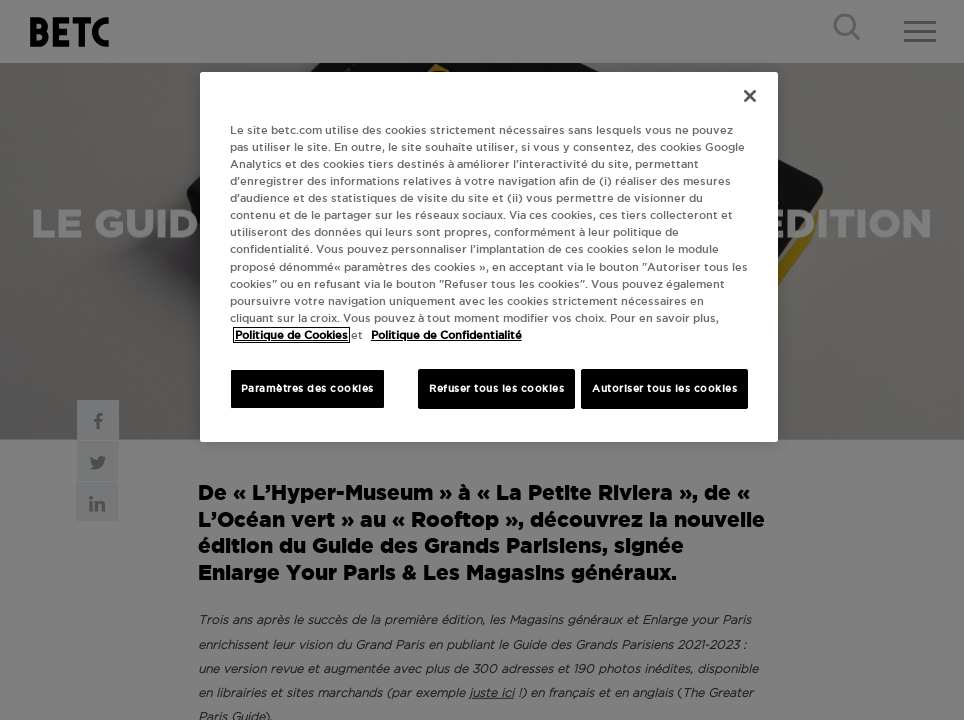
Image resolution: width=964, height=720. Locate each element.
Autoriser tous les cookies (664, 388)
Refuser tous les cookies (496, 388)
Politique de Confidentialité (446, 335)
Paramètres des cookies (307, 388)
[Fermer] (750, 96)
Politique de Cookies (291, 335)
